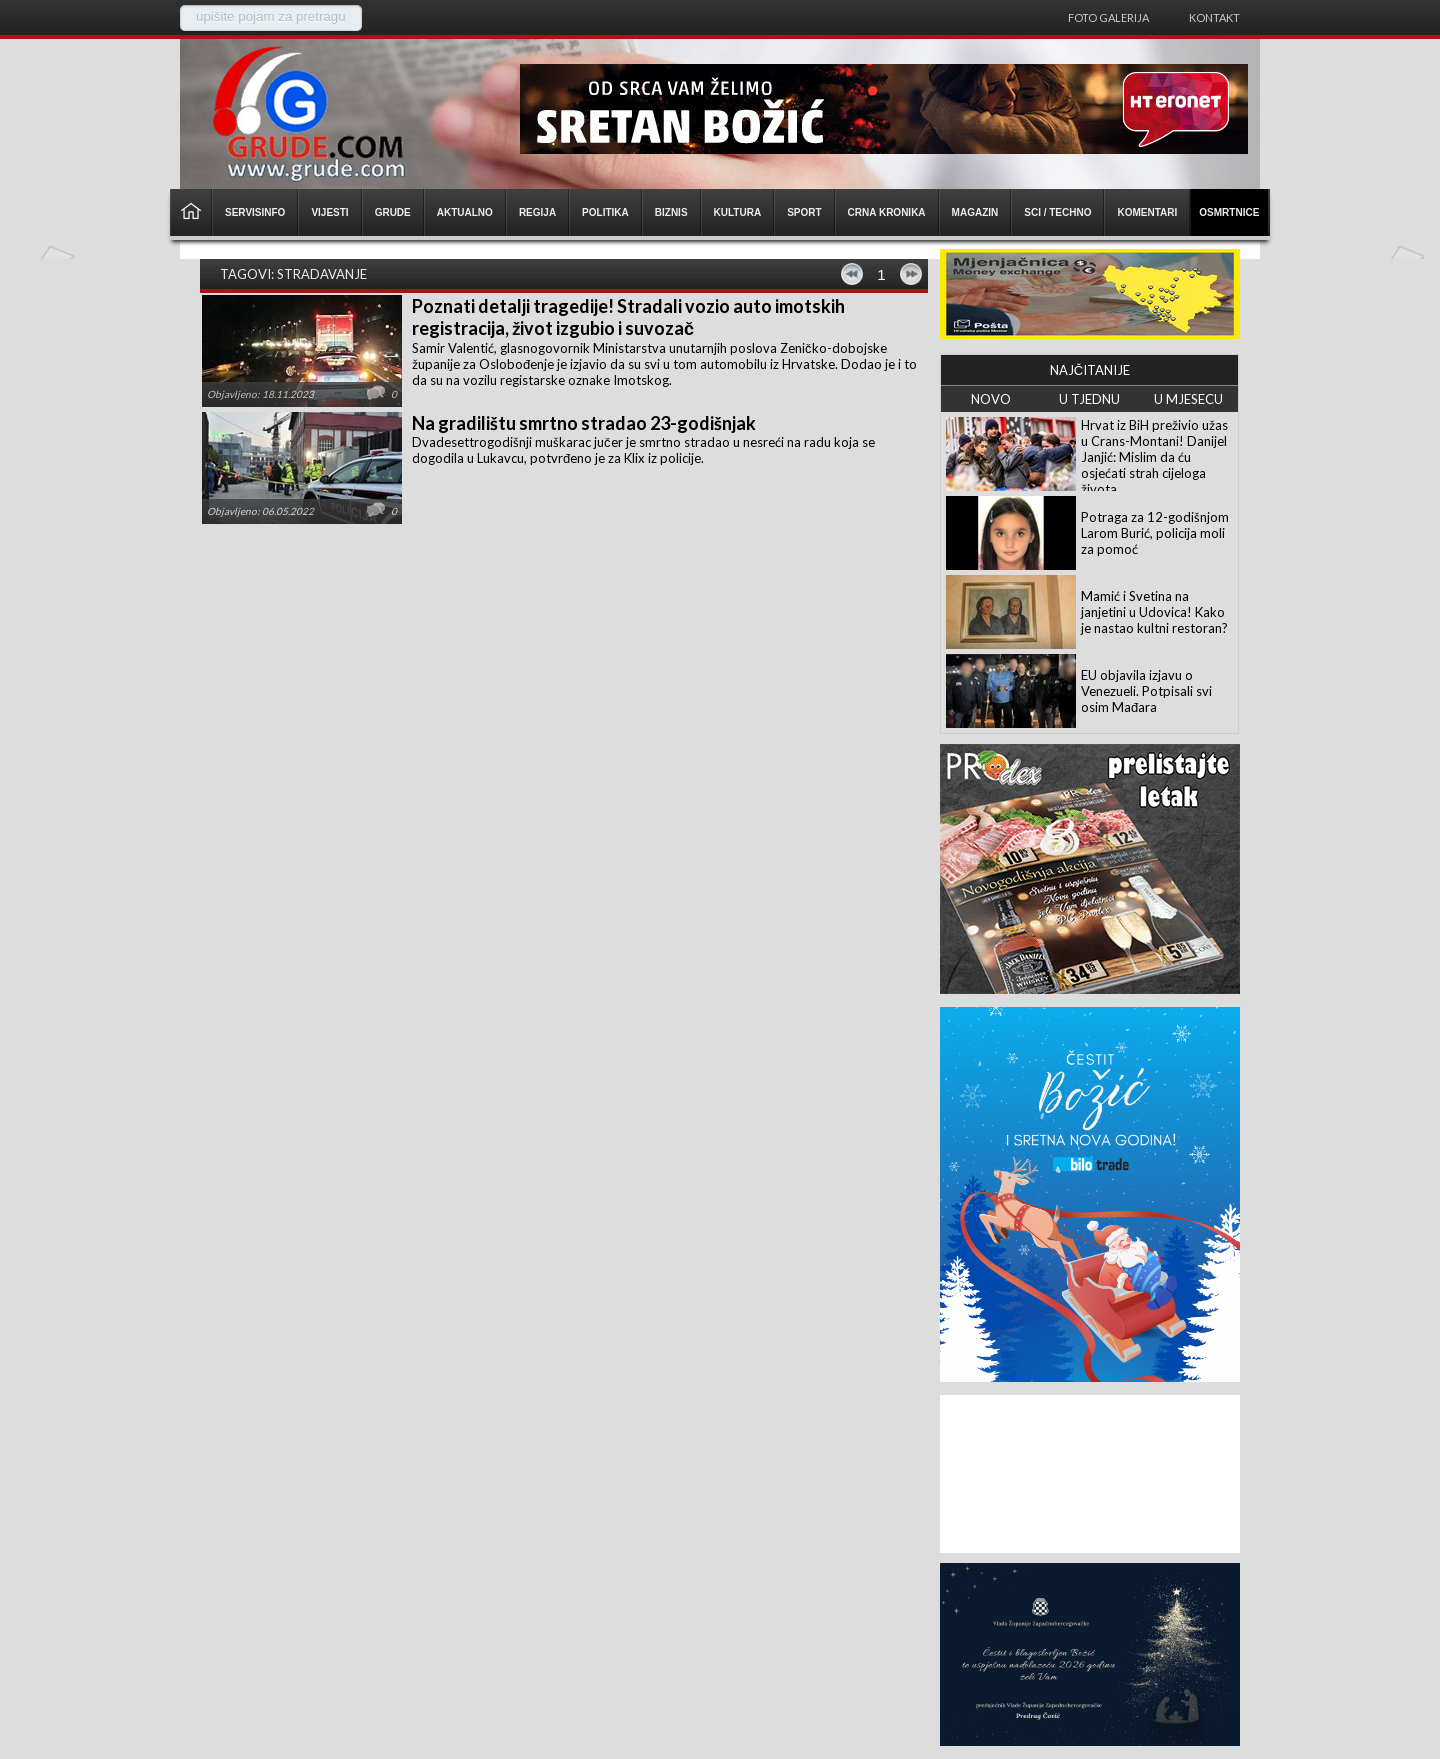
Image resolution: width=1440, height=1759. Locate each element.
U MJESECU (1188, 399)
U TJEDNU (1089, 399)
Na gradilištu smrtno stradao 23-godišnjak (584, 423)
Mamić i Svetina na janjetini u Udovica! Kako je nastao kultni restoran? (1154, 612)
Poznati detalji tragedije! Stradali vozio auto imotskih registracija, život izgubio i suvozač (628, 317)
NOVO (991, 399)
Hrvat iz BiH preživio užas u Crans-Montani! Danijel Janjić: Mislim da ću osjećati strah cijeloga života (1154, 457)
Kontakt (1214, 17)
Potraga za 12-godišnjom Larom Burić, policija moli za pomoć (1155, 533)
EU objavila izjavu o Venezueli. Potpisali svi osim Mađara (1146, 691)
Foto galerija (1108, 17)
